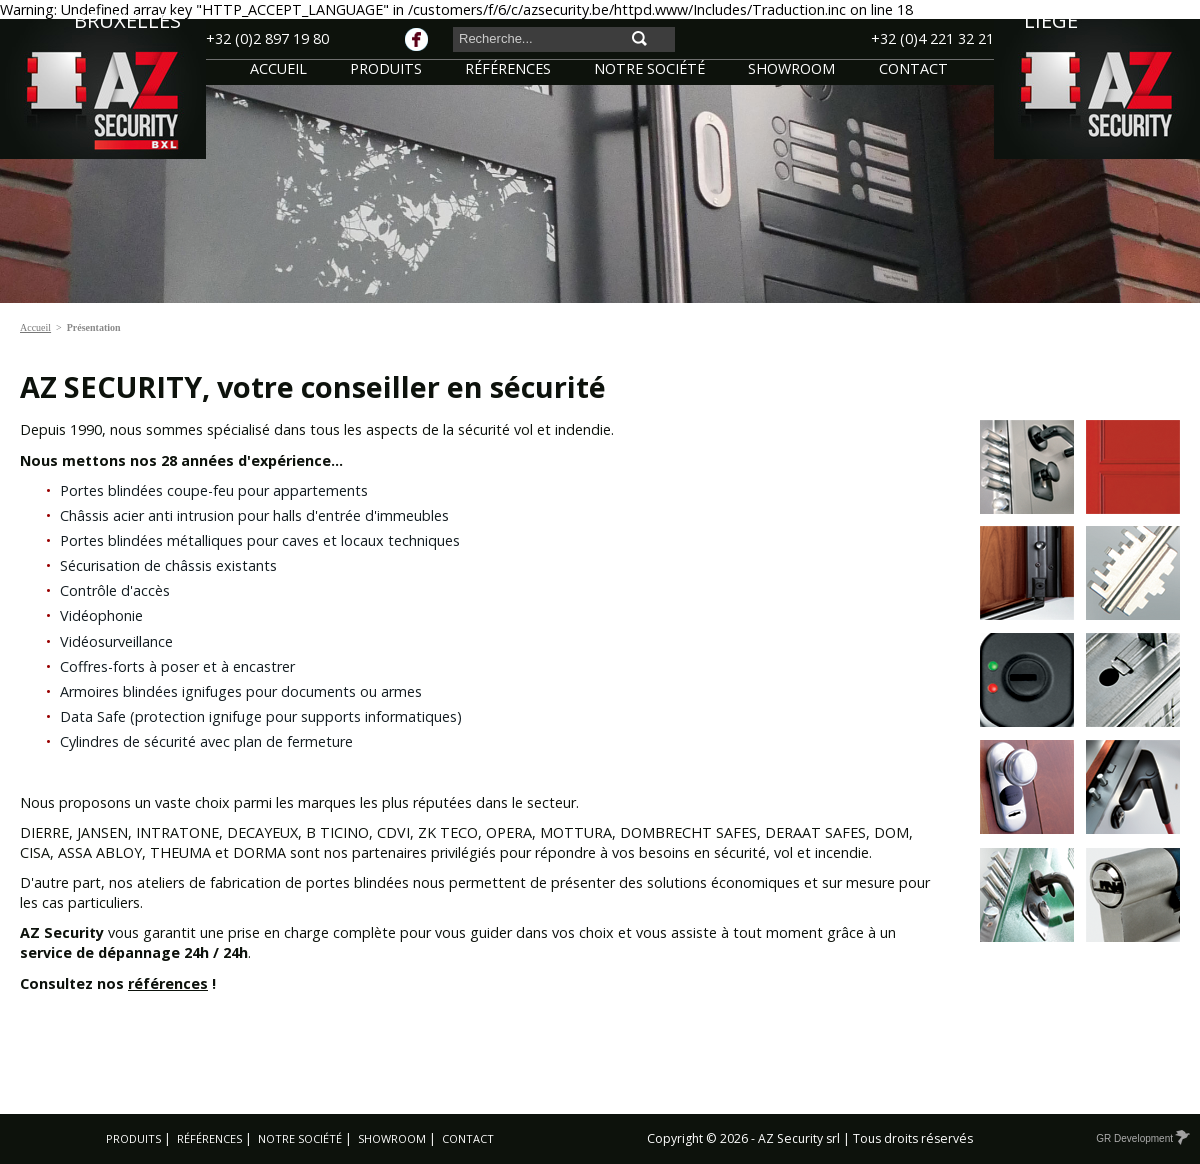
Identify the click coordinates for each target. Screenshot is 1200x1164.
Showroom (392, 1138)
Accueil (35, 327)
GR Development (1142, 1138)
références (168, 983)
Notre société (300, 1138)
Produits (133, 1138)
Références (209, 1138)
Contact (468, 1138)
